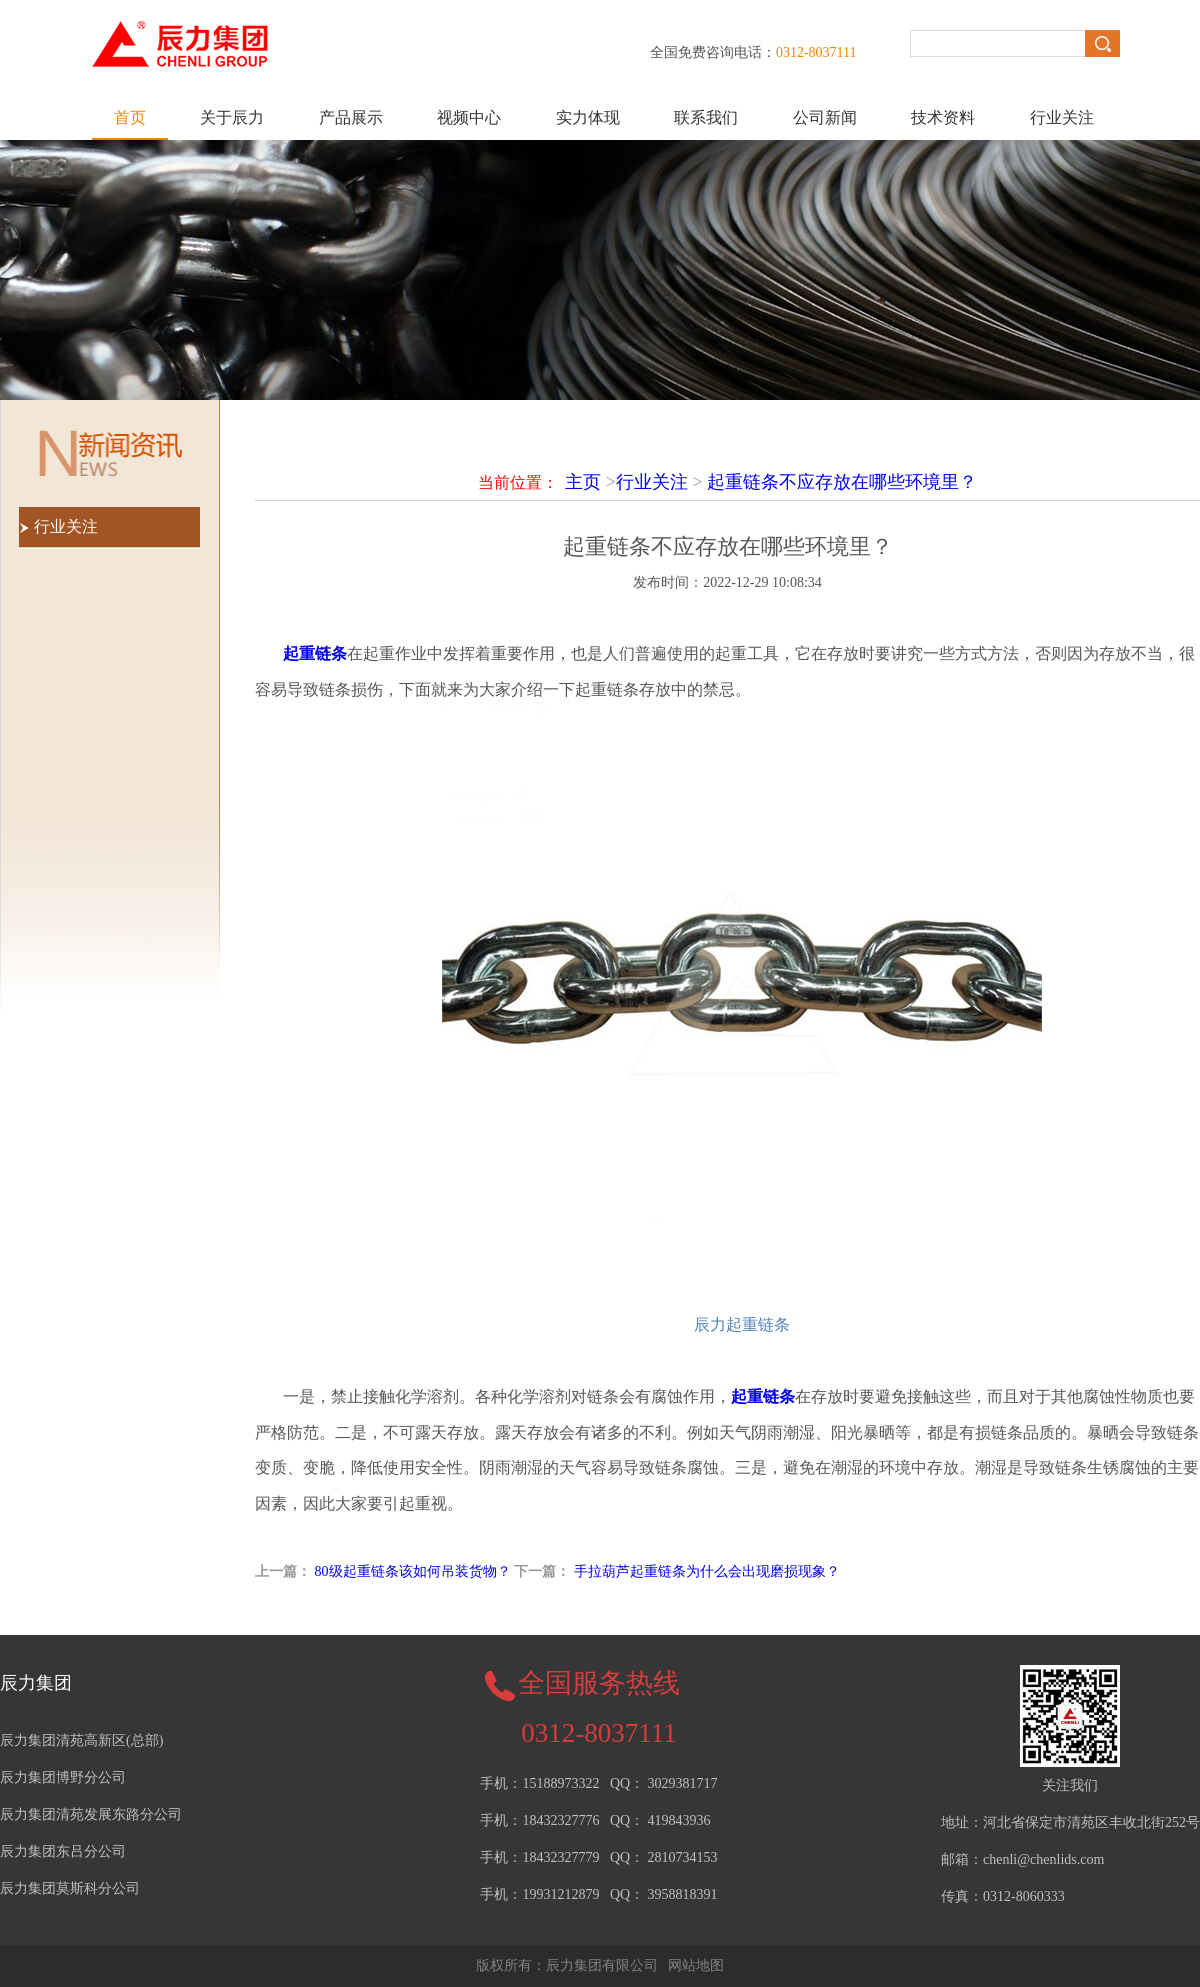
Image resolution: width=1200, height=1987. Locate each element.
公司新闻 (825, 117)
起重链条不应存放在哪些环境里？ (842, 482)
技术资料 (943, 117)
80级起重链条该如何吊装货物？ (413, 1571)
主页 (583, 482)
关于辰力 (232, 117)
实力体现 (588, 117)
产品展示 (351, 117)
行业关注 (1062, 117)
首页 (130, 117)
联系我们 (706, 117)
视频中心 (469, 117)
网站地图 (696, 1965)
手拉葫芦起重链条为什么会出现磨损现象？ (707, 1571)
